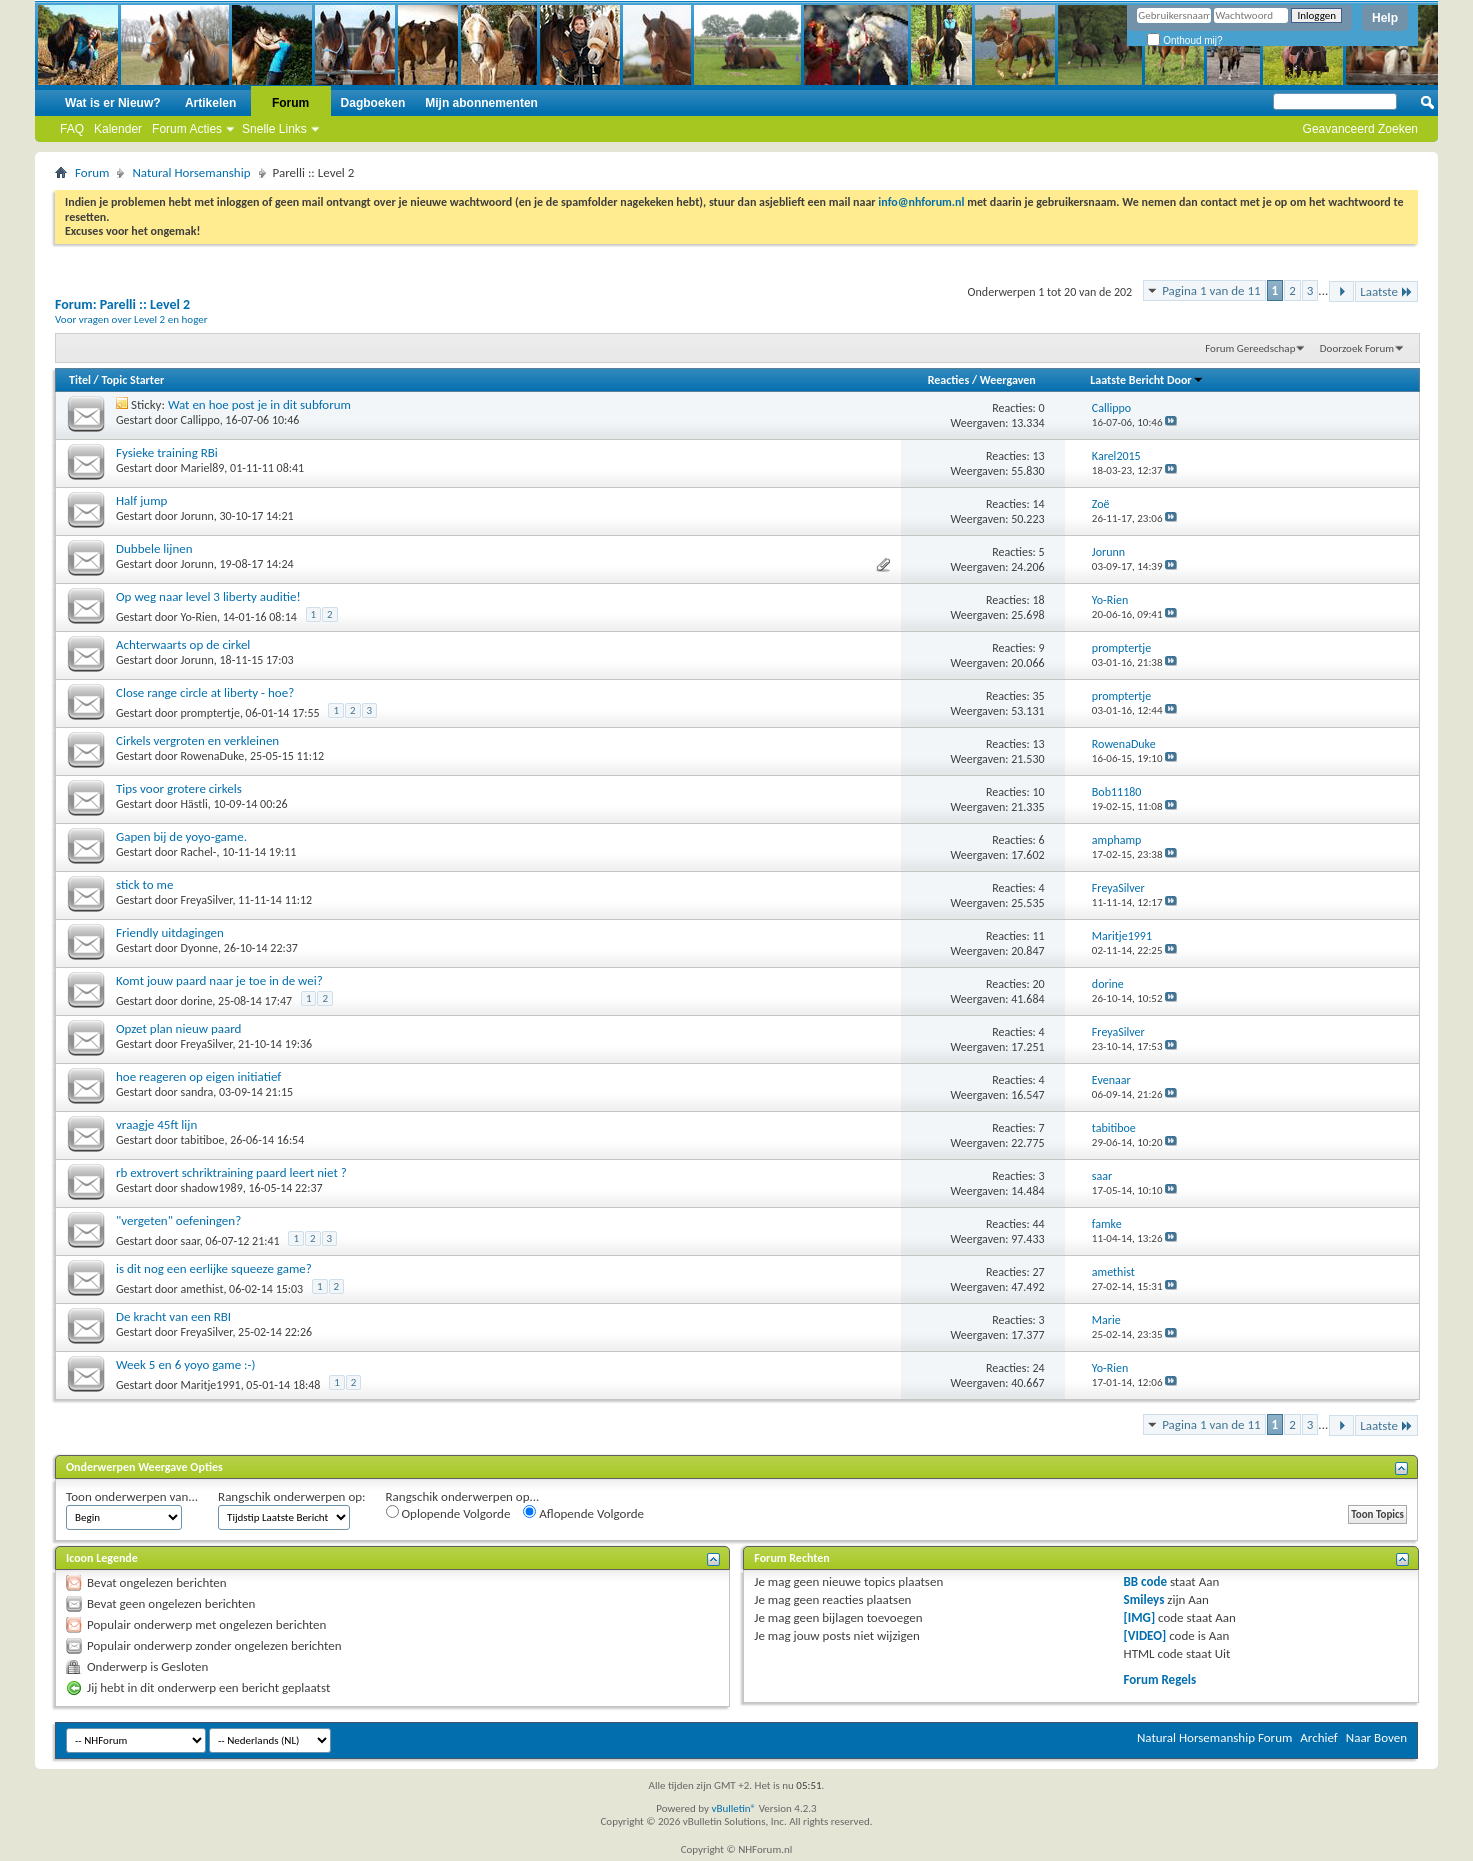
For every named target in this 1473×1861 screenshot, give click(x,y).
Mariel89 (203, 468)
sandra (197, 1092)
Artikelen (210, 103)
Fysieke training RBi (167, 452)
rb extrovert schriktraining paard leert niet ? (231, 1172)
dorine (197, 1001)
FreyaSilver (207, 900)
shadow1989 (212, 1188)
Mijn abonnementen (481, 103)
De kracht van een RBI (173, 1316)
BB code (1145, 1581)
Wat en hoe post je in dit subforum (259, 404)
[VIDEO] (1145, 1635)
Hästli (194, 804)
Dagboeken (373, 103)
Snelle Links (274, 129)
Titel (80, 380)
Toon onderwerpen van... (132, 1496)
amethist (202, 1289)
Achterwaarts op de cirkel (183, 644)
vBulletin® (733, 1808)
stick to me (144, 884)
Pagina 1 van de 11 (1211, 290)
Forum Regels (1160, 1679)
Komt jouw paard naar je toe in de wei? (219, 980)
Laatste (1386, 291)
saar (190, 1241)
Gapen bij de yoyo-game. (181, 836)
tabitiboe (203, 1140)
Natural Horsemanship (191, 172)
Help (1385, 18)
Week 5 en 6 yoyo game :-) (186, 1364)
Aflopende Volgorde (583, 1513)
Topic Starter (132, 380)
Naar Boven (1376, 1737)
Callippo (200, 420)
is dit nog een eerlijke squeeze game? (214, 1268)
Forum (290, 103)
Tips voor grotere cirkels (179, 788)
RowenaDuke (213, 756)
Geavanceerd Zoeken (1360, 129)
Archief (1319, 1737)
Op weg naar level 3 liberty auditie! (208, 596)
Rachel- (199, 852)
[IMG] (1140, 1617)
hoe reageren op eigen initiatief (198, 1076)
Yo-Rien (199, 617)
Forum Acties (187, 129)
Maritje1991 (211, 1385)
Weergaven (1008, 380)
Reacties (948, 380)
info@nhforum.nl (921, 202)
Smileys (1144, 1599)
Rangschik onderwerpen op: (291, 1496)
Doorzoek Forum (1357, 348)
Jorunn (197, 516)
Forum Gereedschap (1250, 348)
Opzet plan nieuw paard (178, 1028)
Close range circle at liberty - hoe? (205, 692)
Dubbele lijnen (154, 548)
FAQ (72, 129)
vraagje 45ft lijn (156, 1124)
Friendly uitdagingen (170, 932)
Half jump (141, 500)
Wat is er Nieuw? (113, 103)
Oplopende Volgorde (448, 1513)
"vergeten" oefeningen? (178, 1220)
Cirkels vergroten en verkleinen (197, 740)
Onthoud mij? (1184, 40)
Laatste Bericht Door (1146, 380)
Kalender (118, 129)
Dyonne (200, 948)
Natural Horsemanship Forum (1214, 1737)
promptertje (210, 713)
